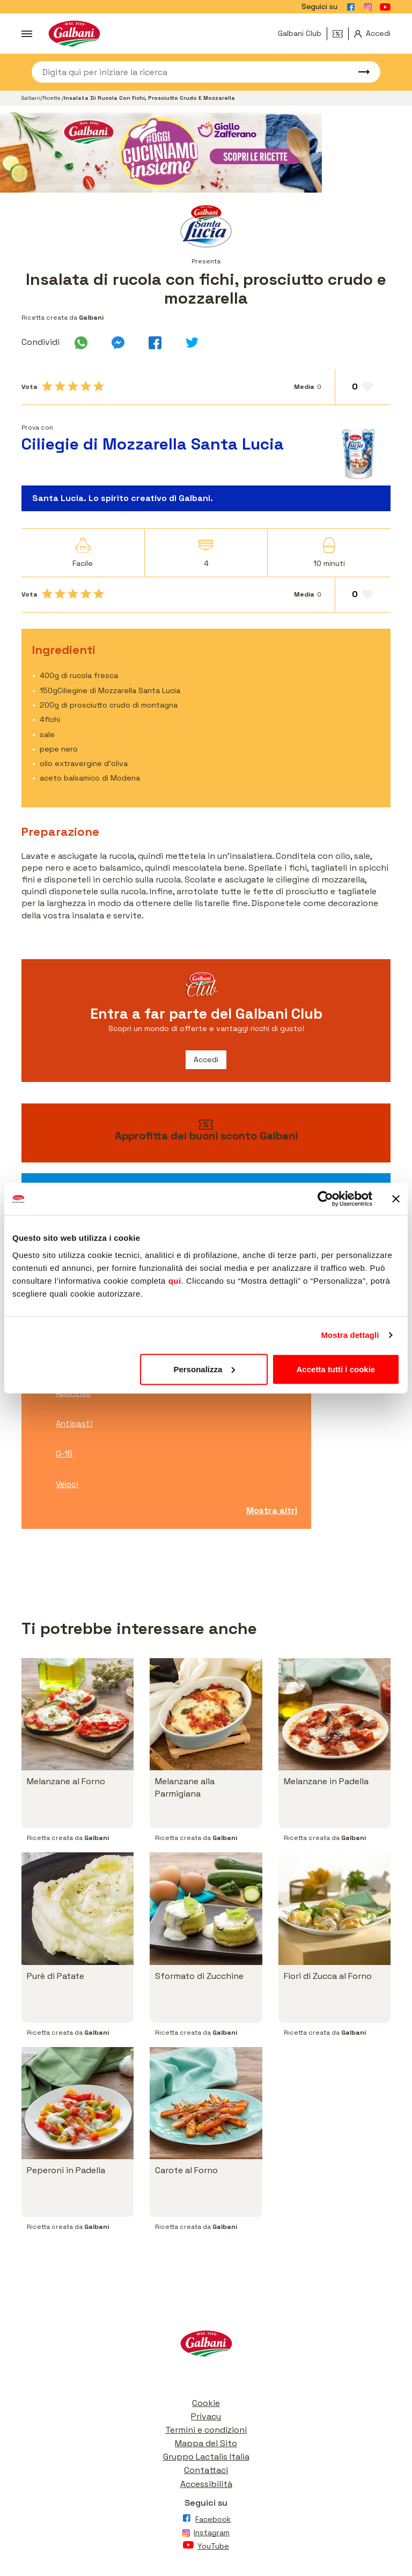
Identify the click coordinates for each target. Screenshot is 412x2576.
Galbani (30, 97)
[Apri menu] (27, 34)
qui (174, 1280)
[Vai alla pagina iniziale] (74, 33)
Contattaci (206, 2470)
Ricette (52, 97)
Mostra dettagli (350, 1334)
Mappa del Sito (206, 2443)
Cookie (206, 2403)
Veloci (67, 1484)
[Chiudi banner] (396, 1199)
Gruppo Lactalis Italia (206, 2456)
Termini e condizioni (206, 2429)
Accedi (206, 1059)
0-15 (64, 1453)
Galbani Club (299, 33)
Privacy (206, 2416)
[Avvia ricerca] (359, 72)
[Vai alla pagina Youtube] (385, 7)
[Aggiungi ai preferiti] (363, 387)
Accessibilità (206, 2484)
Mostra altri (271, 1510)
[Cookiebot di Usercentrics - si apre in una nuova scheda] (325, 1199)
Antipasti (74, 1423)
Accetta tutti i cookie (336, 1368)
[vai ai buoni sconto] (206, 1132)
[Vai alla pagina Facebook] (350, 7)
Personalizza (204, 1368)
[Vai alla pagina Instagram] (368, 7)
